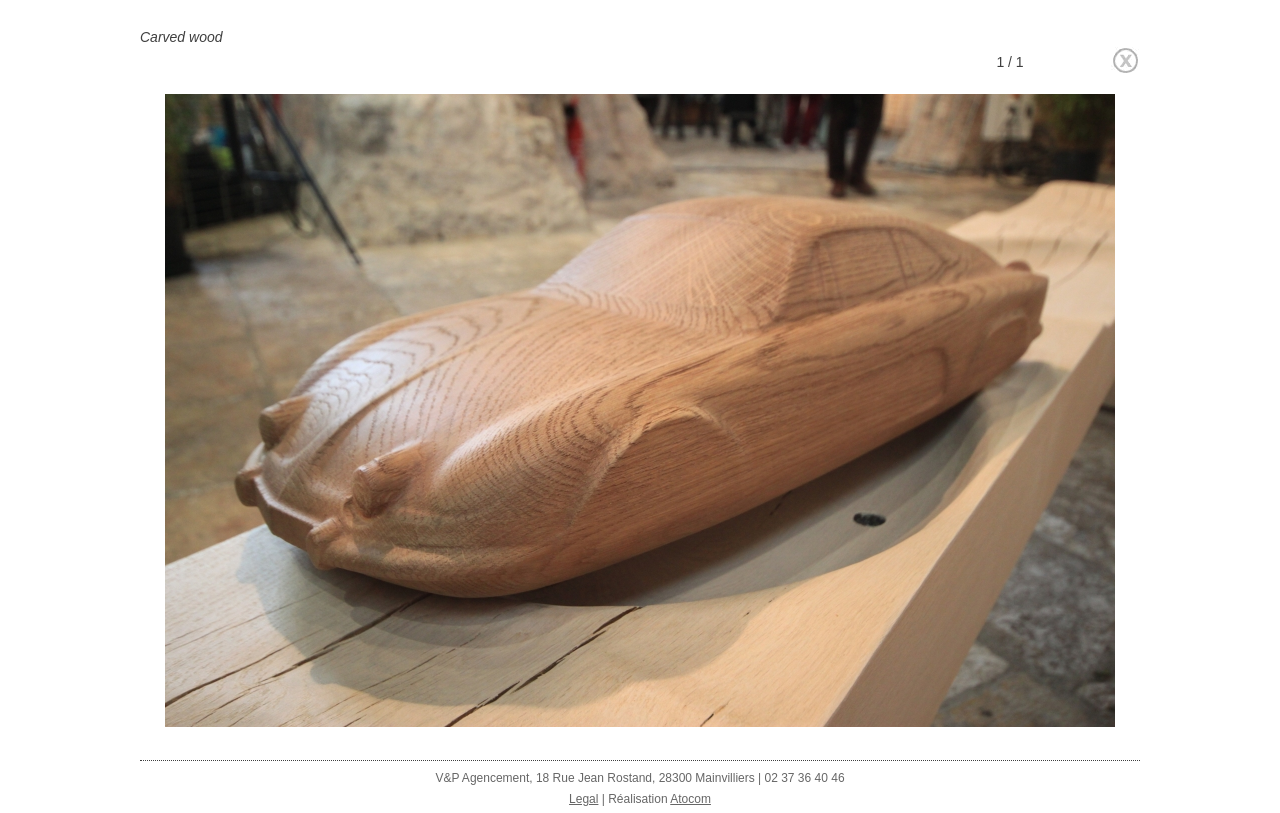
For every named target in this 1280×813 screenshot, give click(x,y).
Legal (583, 799)
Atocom (690, 799)
